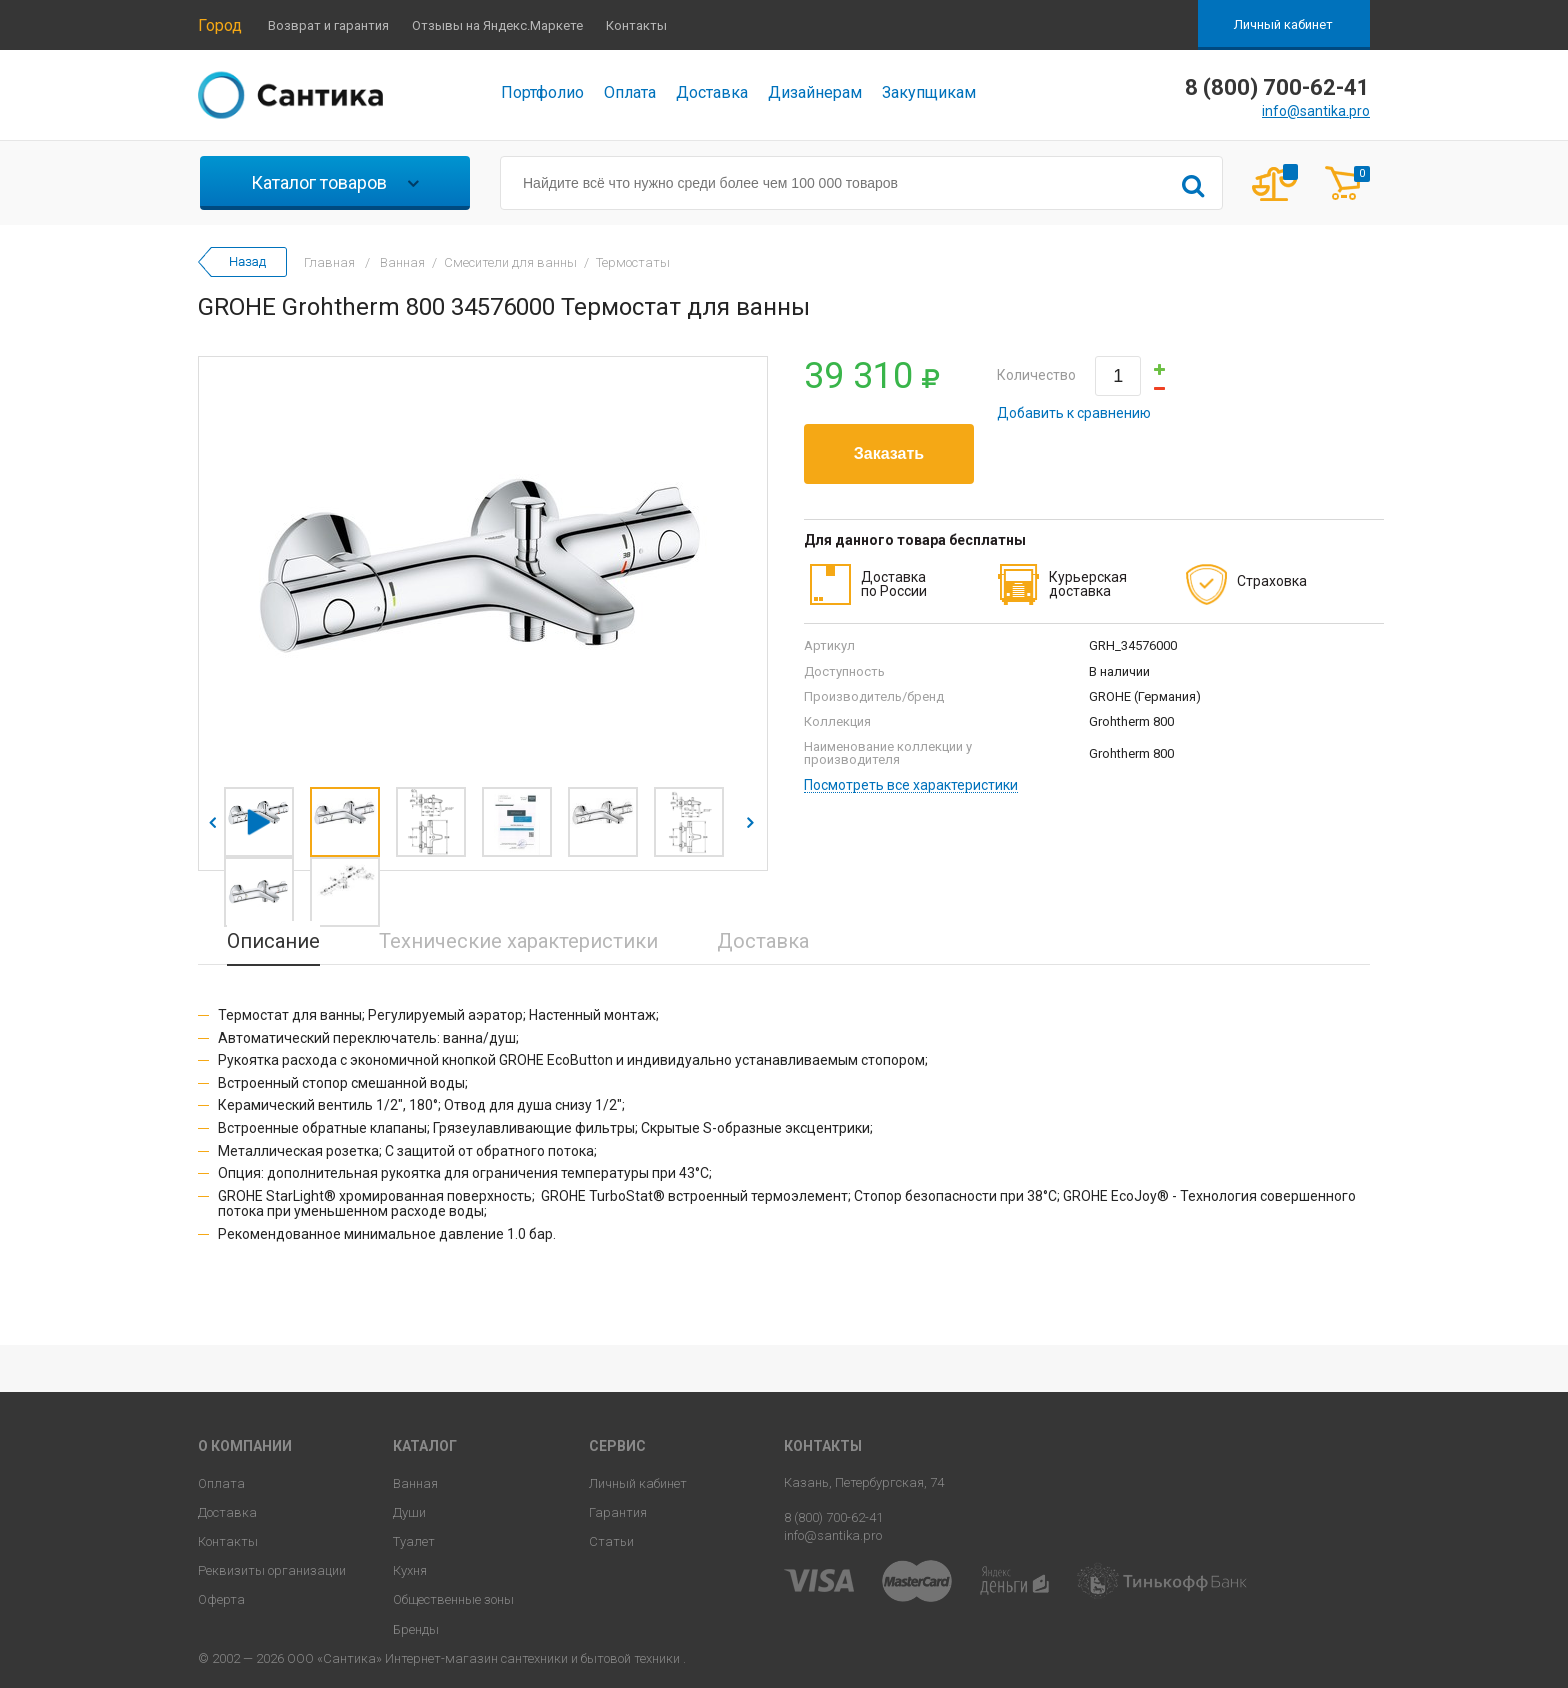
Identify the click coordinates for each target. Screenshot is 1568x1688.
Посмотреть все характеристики (911, 785)
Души (409, 1512)
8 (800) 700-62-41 (833, 1517)
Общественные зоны (453, 1599)
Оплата (630, 92)
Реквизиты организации (272, 1570)
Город (220, 25)
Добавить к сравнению (1074, 413)
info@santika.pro (1316, 111)
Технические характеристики (518, 941)
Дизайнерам (815, 92)
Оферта (221, 1599)
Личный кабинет (1283, 24)
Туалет (414, 1541)
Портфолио (542, 92)
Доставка (712, 92)
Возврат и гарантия (328, 25)
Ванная (415, 1483)
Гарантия (618, 1512)
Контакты (636, 25)
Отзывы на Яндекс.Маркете (497, 25)
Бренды (416, 1629)
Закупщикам (929, 92)
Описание (273, 941)
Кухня (410, 1570)
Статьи (611, 1541)
